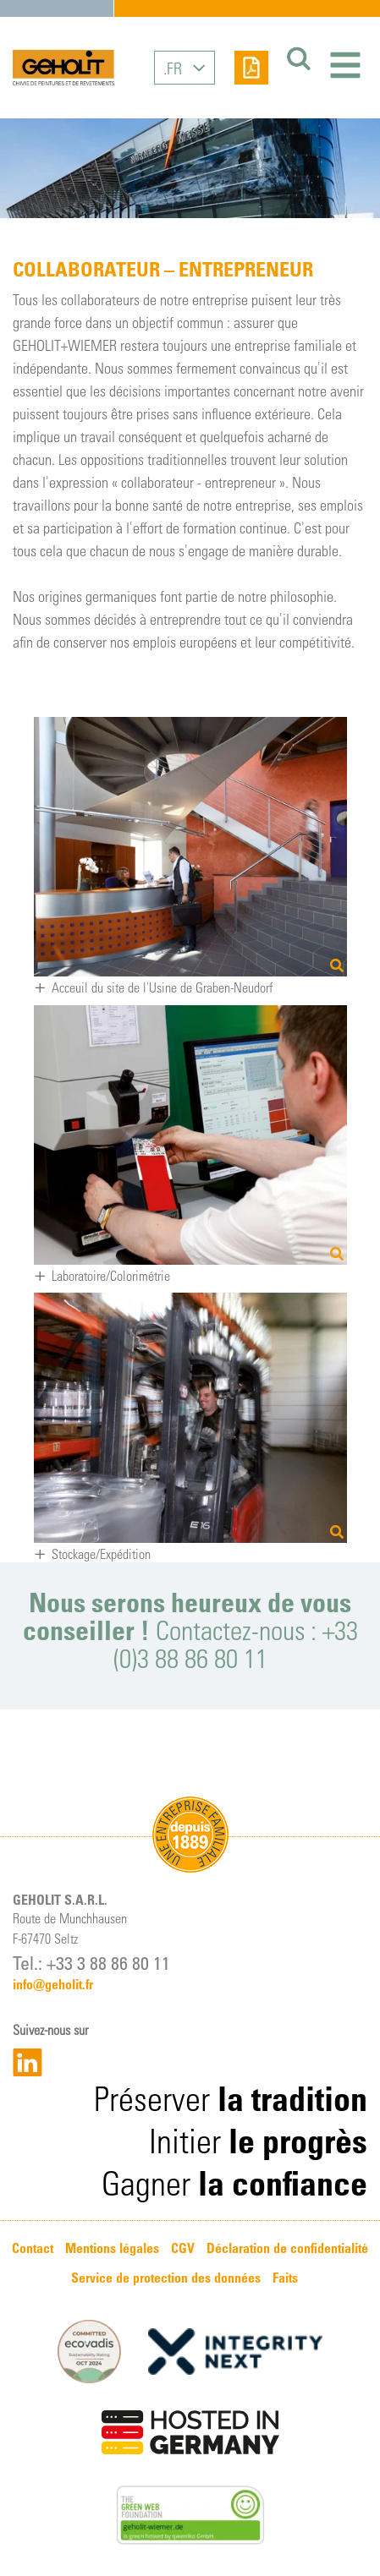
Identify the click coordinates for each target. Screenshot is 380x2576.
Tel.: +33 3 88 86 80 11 (91, 1962)
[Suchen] (296, 59)
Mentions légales (112, 2248)
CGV (183, 2248)
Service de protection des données (166, 2277)
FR (174, 67)
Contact (32, 2248)
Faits (285, 2277)
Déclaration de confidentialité (287, 2248)
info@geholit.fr (53, 1984)
